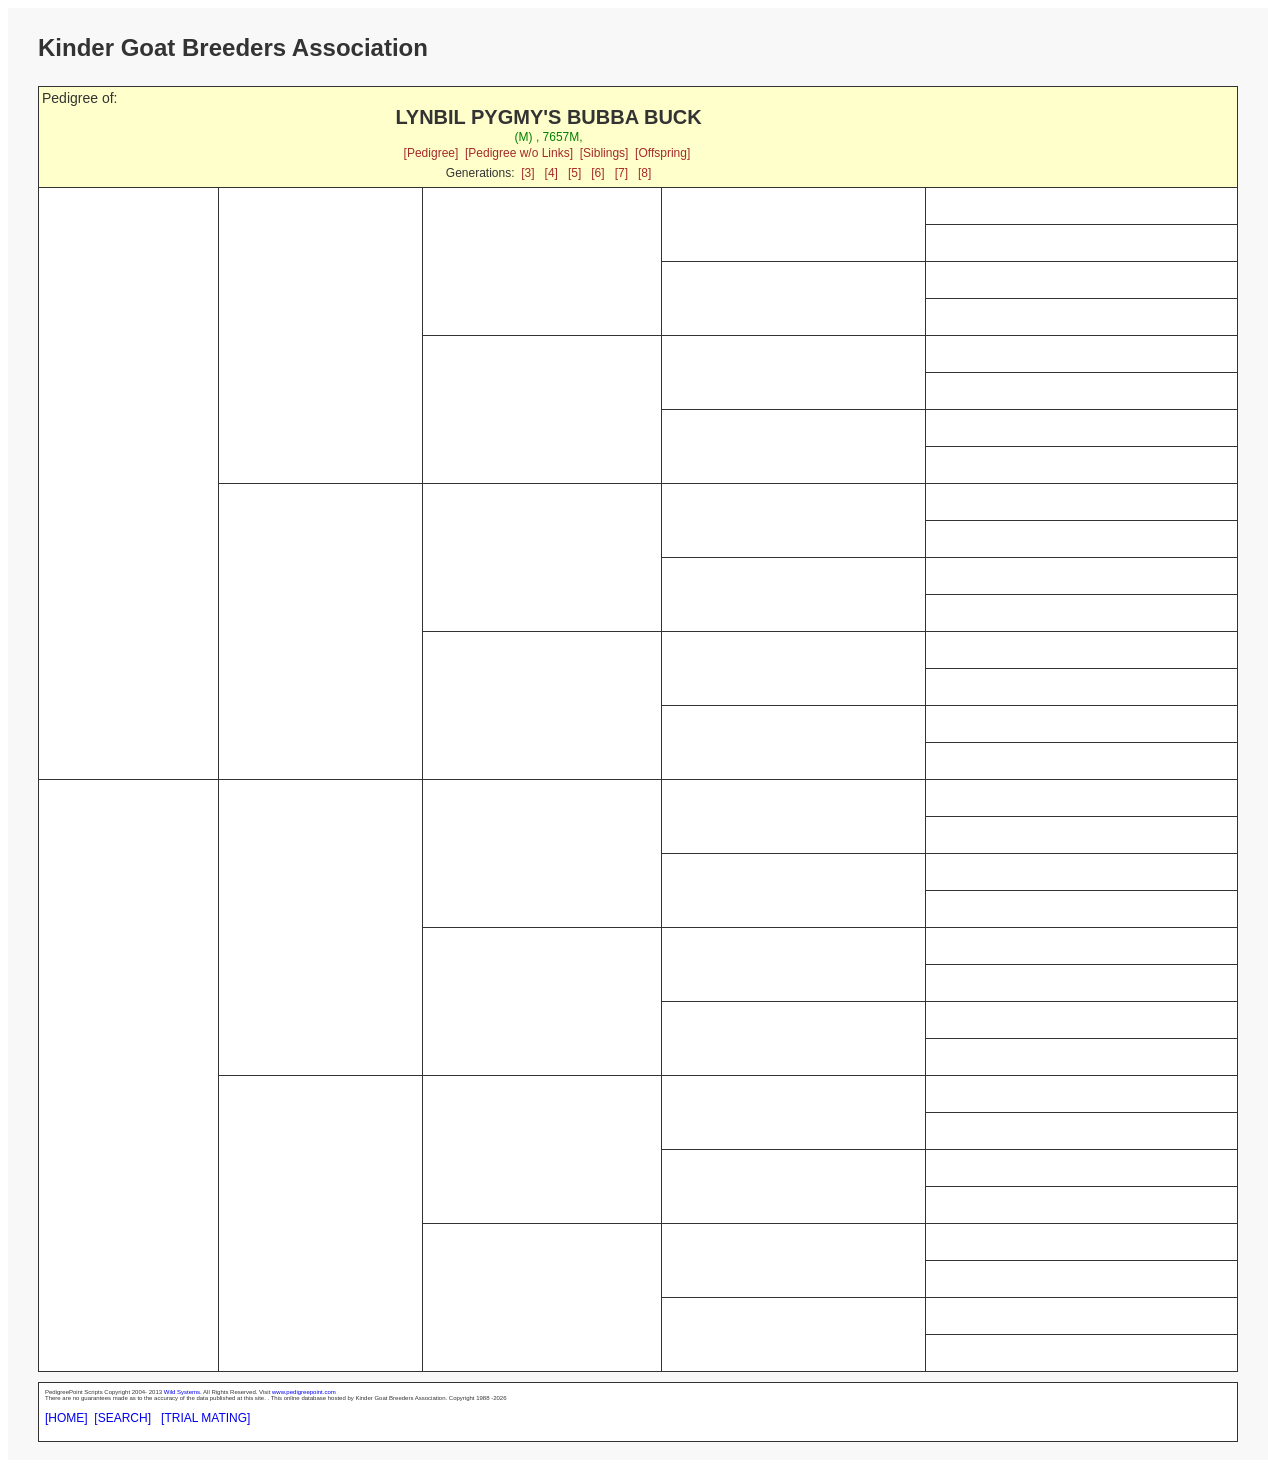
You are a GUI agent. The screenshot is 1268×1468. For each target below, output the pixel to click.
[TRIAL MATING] (205, 1418)
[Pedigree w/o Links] (519, 153)
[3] (527, 173)
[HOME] (66, 1418)
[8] (644, 173)
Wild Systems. (183, 1392)
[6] (597, 173)
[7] (621, 173)
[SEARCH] (122, 1418)
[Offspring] (662, 153)
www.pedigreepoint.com (304, 1392)
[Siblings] (604, 153)
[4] (551, 173)
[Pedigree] (431, 153)
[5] (574, 173)
